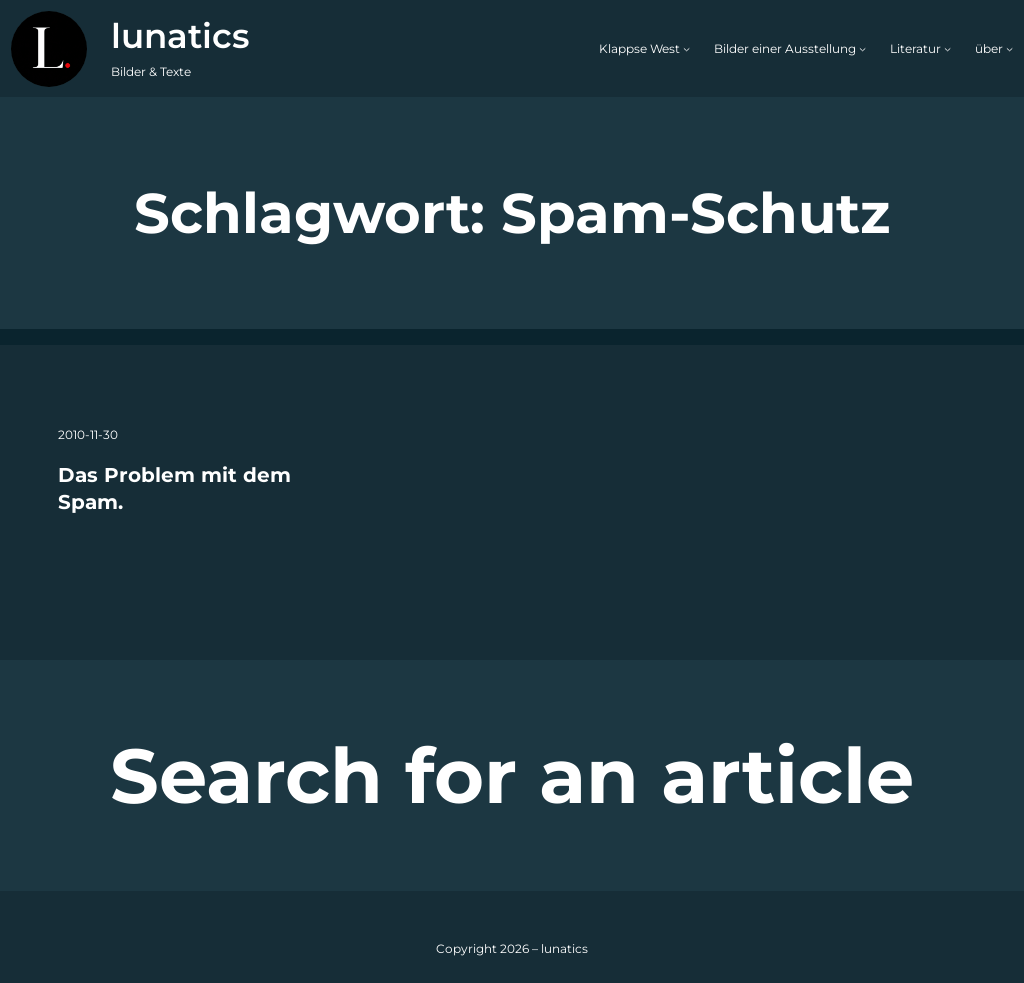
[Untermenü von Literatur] (947, 48)
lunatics (180, 36)
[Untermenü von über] (1009, 48)
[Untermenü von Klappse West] (686, 48)
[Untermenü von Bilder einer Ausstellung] (862, 48)
